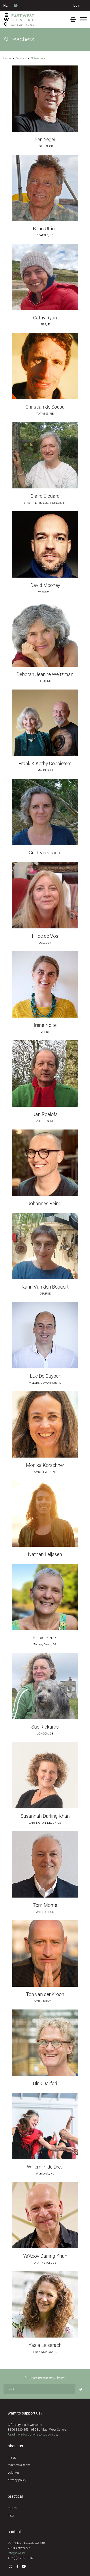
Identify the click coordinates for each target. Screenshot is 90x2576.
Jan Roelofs (45, 1114)
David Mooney (45, 585)
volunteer (14, 2472)
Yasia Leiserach (45, 2345)
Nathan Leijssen (45, 1554)
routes (12, 2508)
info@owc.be (17, 2553)
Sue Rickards (45, 1727)
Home (7, 58)
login (76, 6)
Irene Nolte (45, 1025)
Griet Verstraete (45, 852)
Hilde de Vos (45, 936)
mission (13, 2457)
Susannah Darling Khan (45, 1816)
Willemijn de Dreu (45, 2167)
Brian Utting (45, 228)
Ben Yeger (45, 139)
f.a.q (11, 2515)
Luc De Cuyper (45, 1376)
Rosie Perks (45, 1637)
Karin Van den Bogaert (45, 1287)
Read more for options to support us (32, 2434)
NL (5, 6)
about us (15, 2445)
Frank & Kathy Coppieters (45, 763)
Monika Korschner (45, 1465)
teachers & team (19, 2465)
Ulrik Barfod (45, 2083)
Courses (20, 58)
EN (16, 6)
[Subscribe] (80, 2389)
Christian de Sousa (45, 407)
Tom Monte (45, 1905)
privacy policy (17, 2480)
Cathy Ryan (45, 318)
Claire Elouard (45, 496)
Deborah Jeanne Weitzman (45, 674)
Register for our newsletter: (45, 2378)
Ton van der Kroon (45, 1994)
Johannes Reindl (45, 1203)
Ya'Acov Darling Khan (45, 2256)
